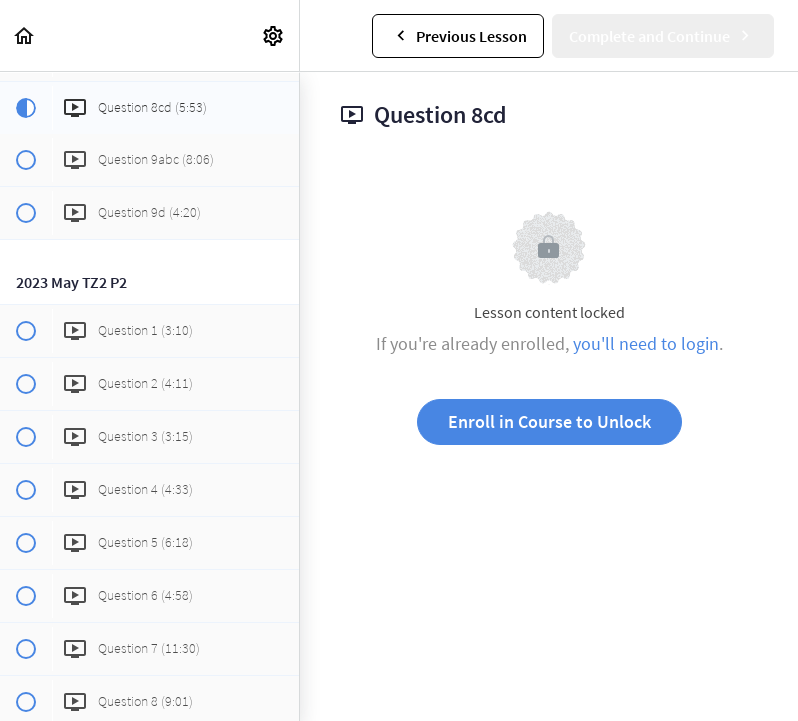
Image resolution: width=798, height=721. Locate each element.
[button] (25, 35)
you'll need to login (646, 343)
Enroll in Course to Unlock (549, 421)
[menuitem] (274, 35)
